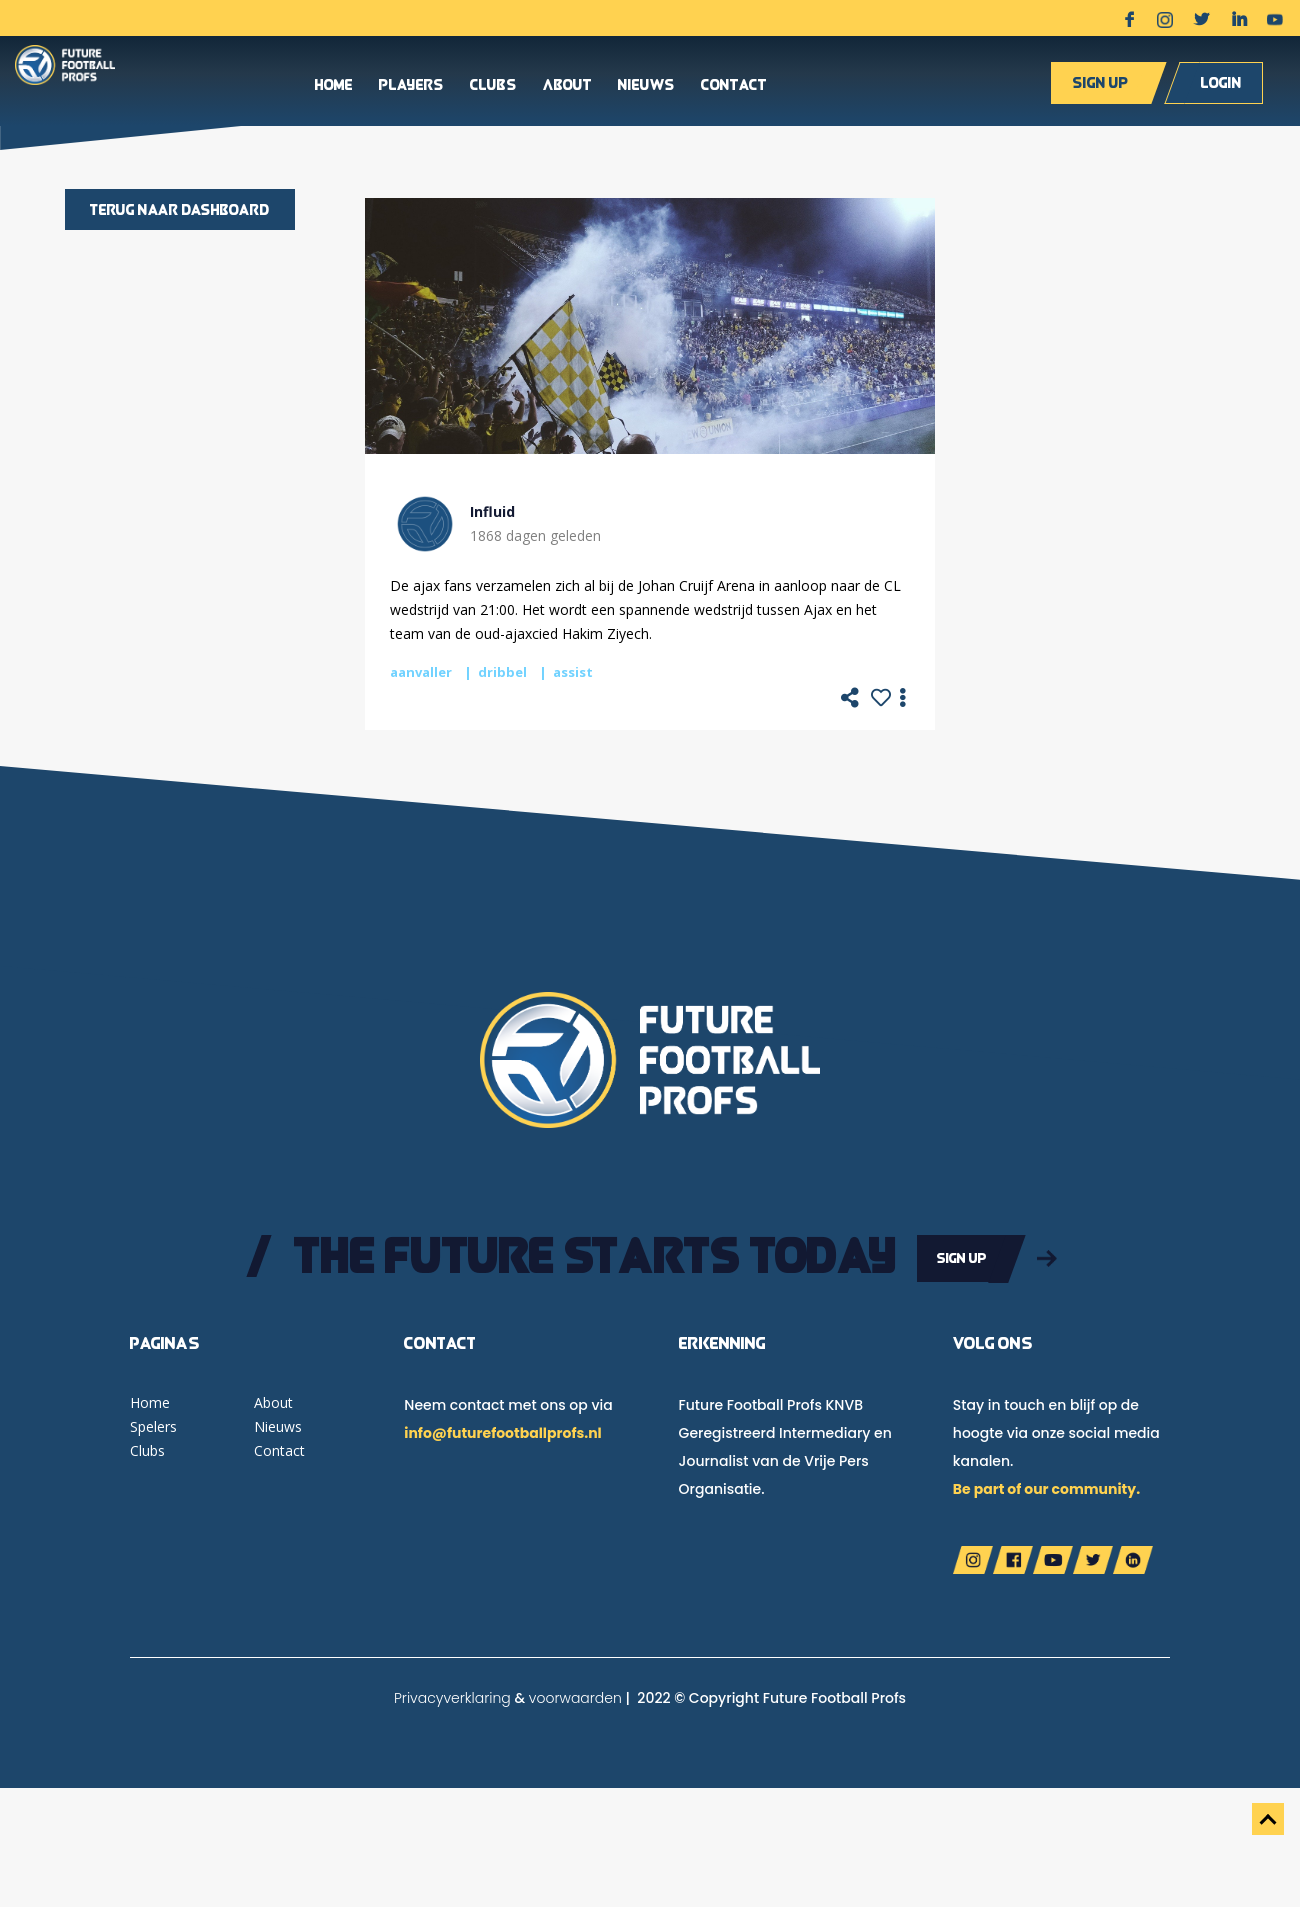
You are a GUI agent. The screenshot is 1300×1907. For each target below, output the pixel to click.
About (567, 89)
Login (1221, 85)
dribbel (502, 672)
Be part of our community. (1046, 1487)
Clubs (493, 89)
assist (573, 672)
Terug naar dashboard (180, 209)
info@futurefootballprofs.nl (502, 1431)
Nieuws (646, 89)
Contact (734, 89)
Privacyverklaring (452, 1696)
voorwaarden (575, 1696)
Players (411, 89)
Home (334, 89)
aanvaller (421, 672)
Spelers (153, 1424)
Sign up (1100, 85)
